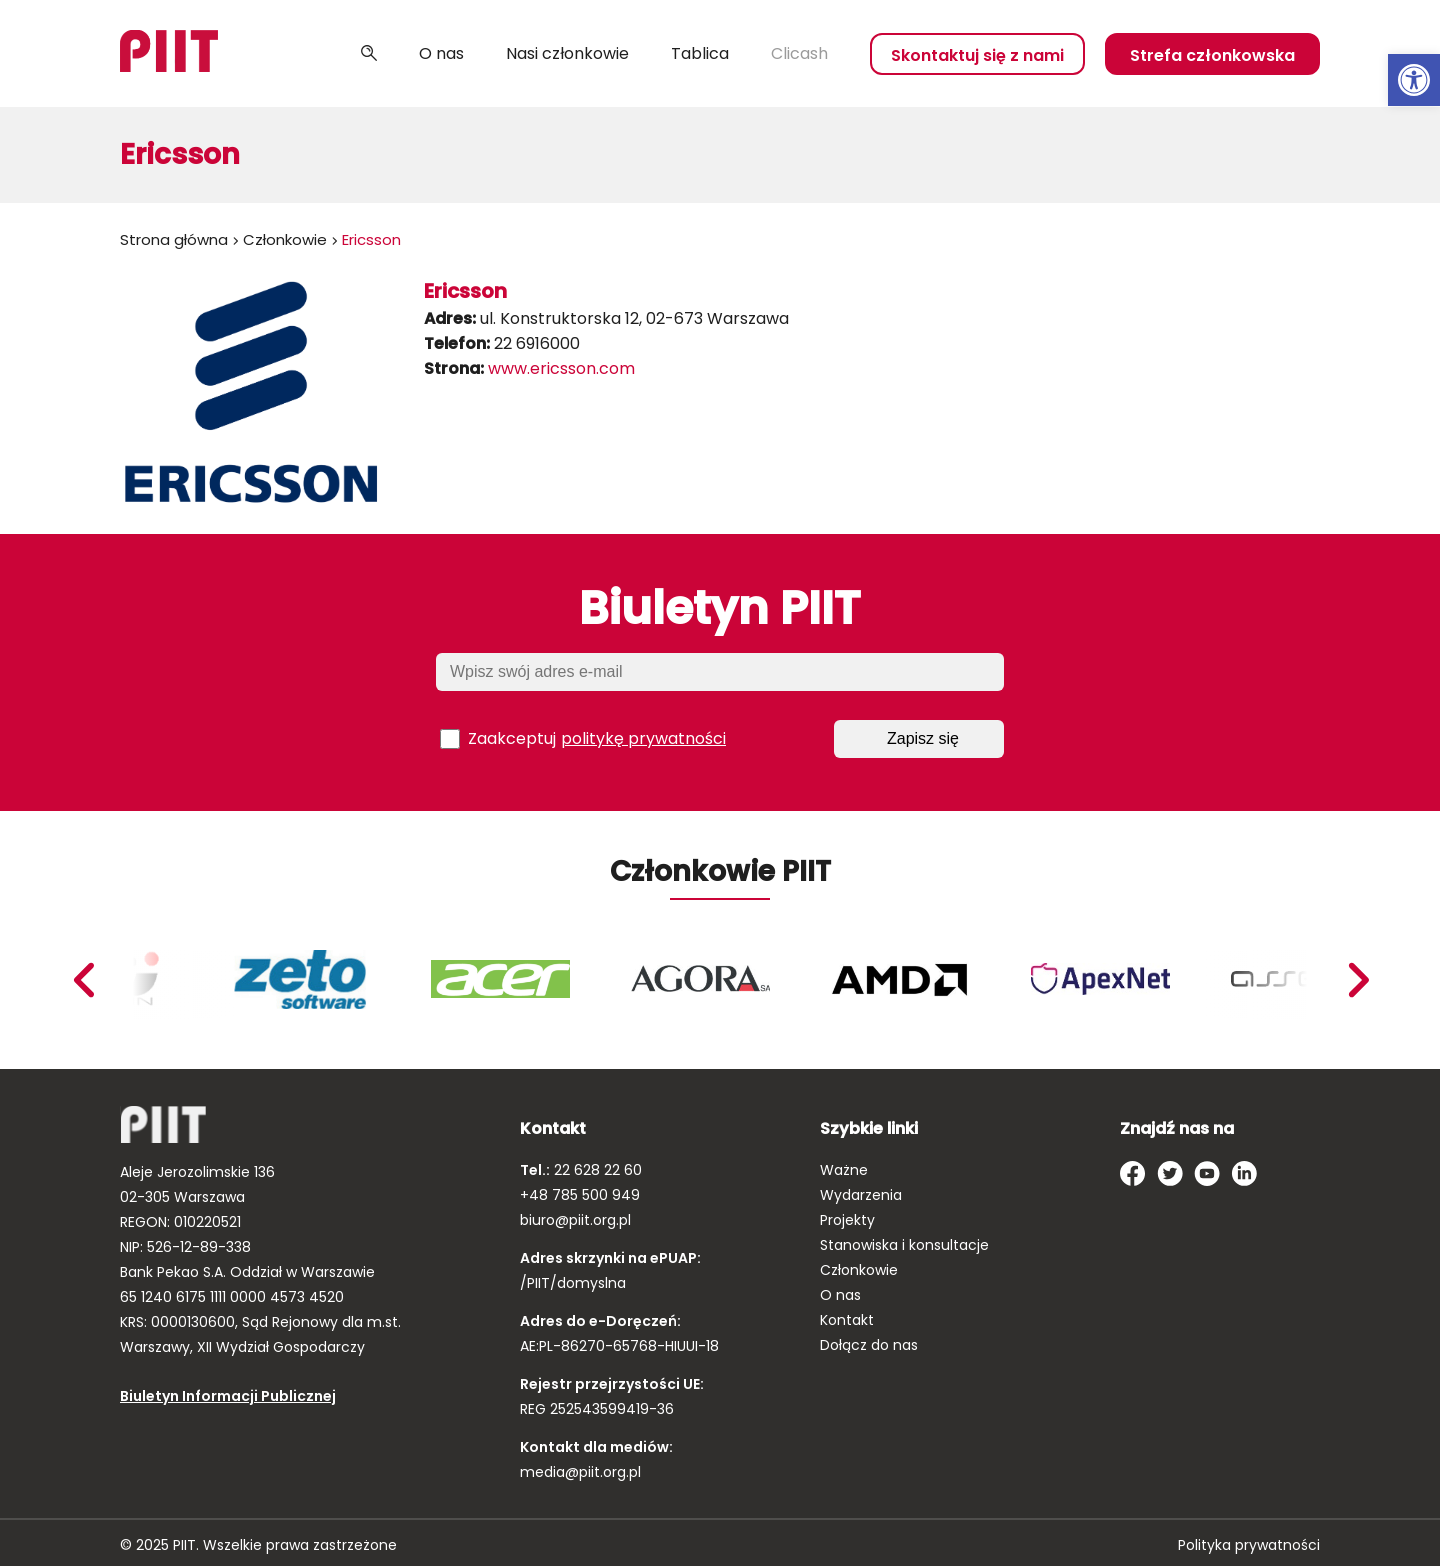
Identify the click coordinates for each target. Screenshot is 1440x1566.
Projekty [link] (847, 1220)
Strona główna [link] (174, 239)
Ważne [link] (844, 1170)
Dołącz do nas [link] (869, 1345)
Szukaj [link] (369, 54)
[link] (1414, 80)
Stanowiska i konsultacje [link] (904, 1245)
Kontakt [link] (847, 1320)
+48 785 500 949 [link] (580, 1195)
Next (83, 980)
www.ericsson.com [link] (561, 368)
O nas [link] (441, 53)
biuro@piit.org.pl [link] (575, 1220)
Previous (1358, 980)
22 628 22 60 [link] (596, 1170)
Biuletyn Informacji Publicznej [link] (228, 1396)
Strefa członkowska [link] (1212, 55)
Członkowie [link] (285, 239)
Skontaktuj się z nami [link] (977, 55)
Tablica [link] (700, 53)
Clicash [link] (799, 53)
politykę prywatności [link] (643, 738)
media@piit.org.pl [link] (580, 1472)
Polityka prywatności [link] (1249, 1545)
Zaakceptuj (583, 739)
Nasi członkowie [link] (567, 53)
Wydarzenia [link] (861, 1195)
